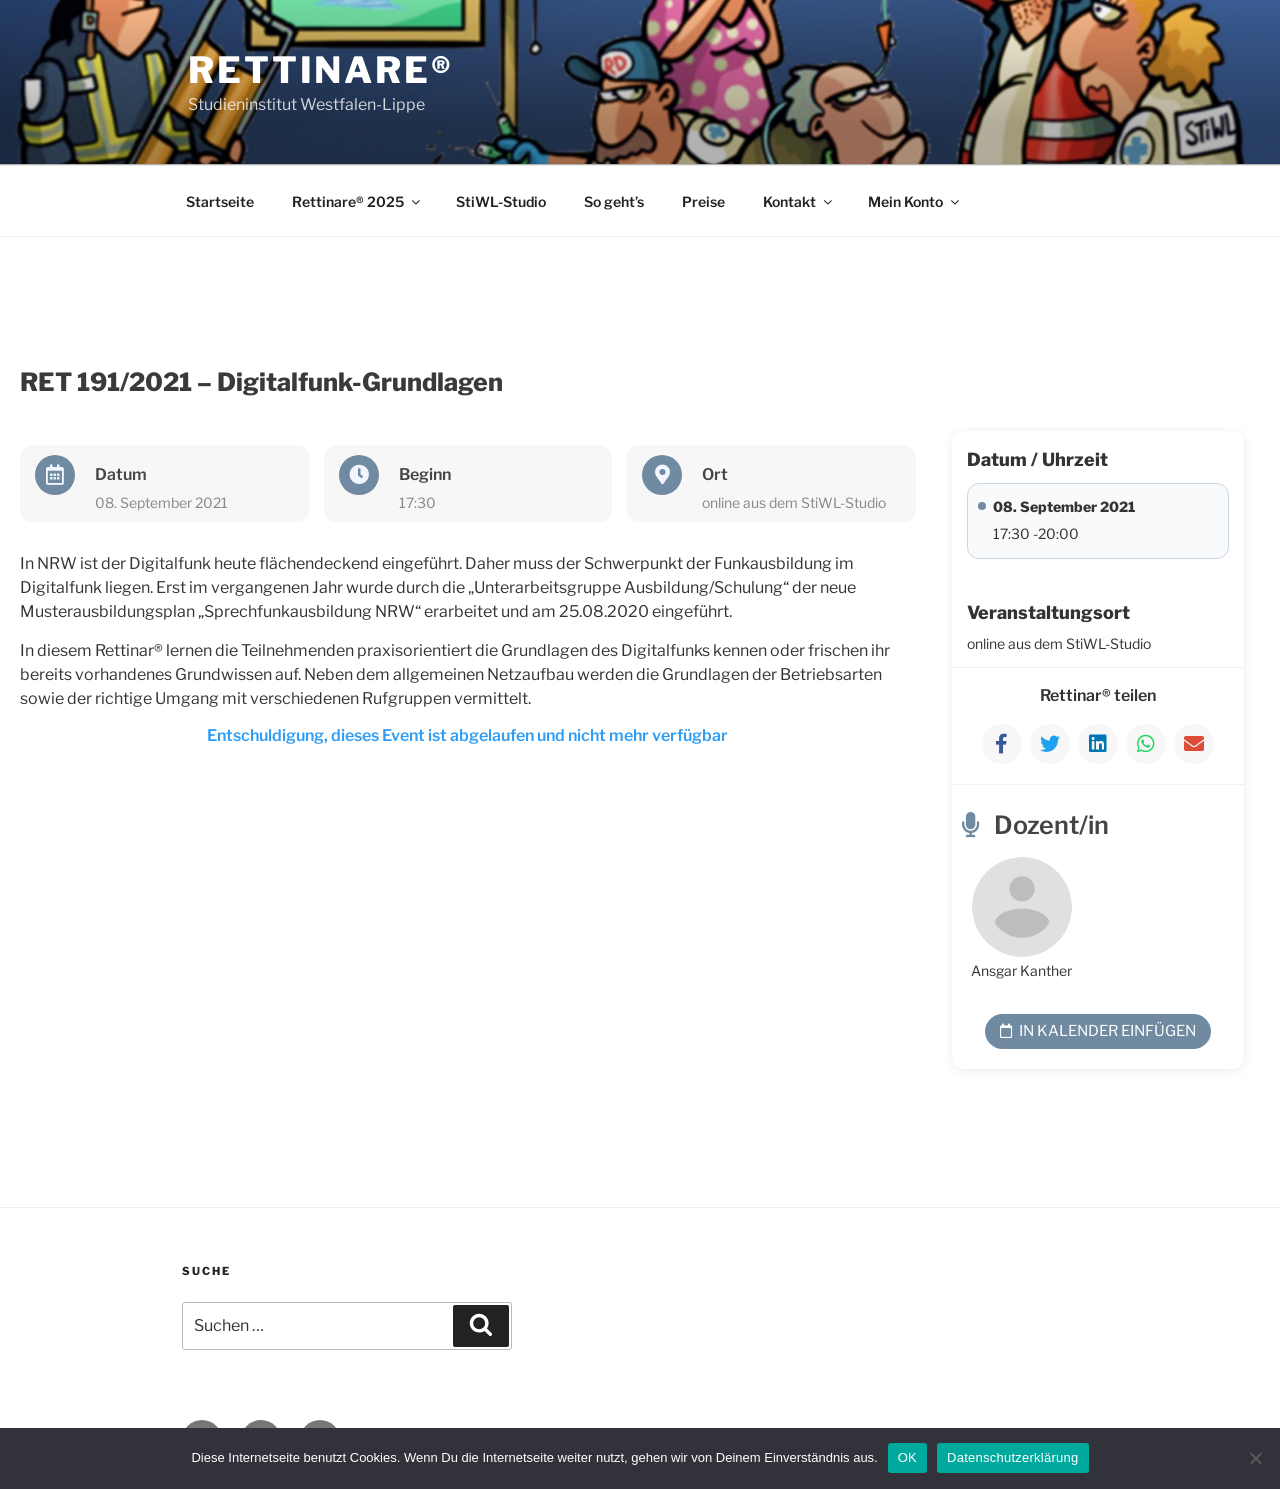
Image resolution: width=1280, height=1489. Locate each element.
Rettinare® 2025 (357, 201)
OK (907, 1457)
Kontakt (799, 201)
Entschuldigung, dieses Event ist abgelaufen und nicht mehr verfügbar (467, 735)
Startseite (220, 201)
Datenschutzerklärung (1012, 1457)
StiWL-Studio (501, 201)
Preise (703, 201)
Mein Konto (915, 201)
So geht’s (614, 201)
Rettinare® (321, 70)
